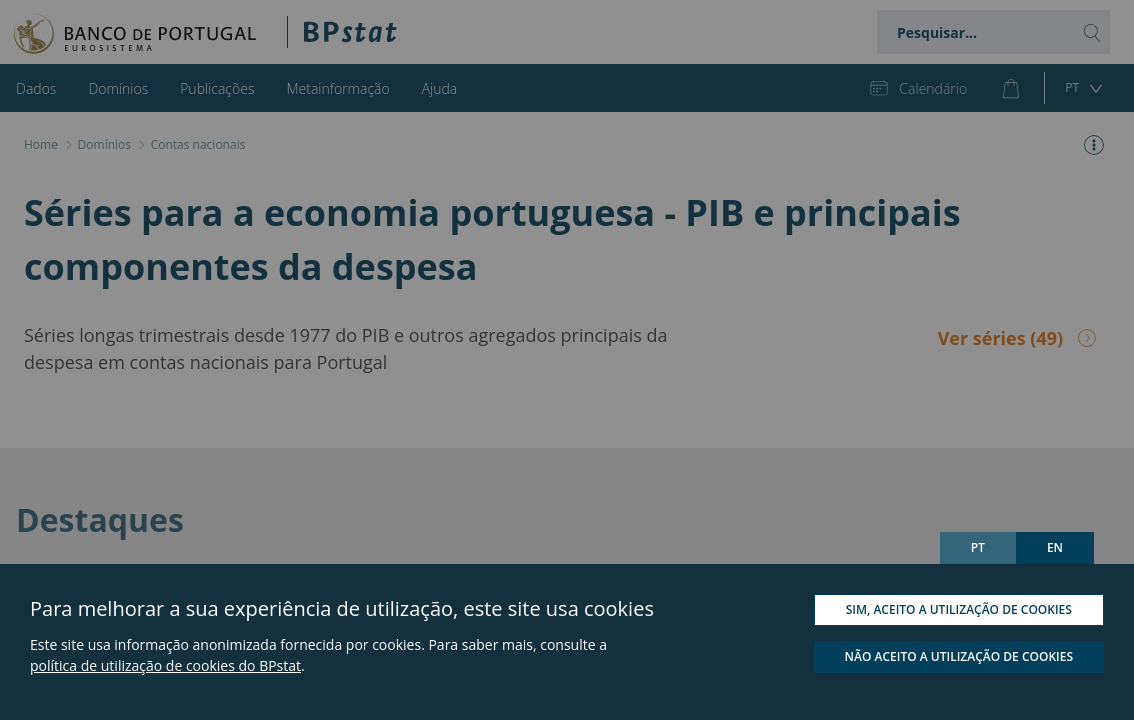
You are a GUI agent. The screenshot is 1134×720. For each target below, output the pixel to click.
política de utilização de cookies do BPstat (165, 665)
